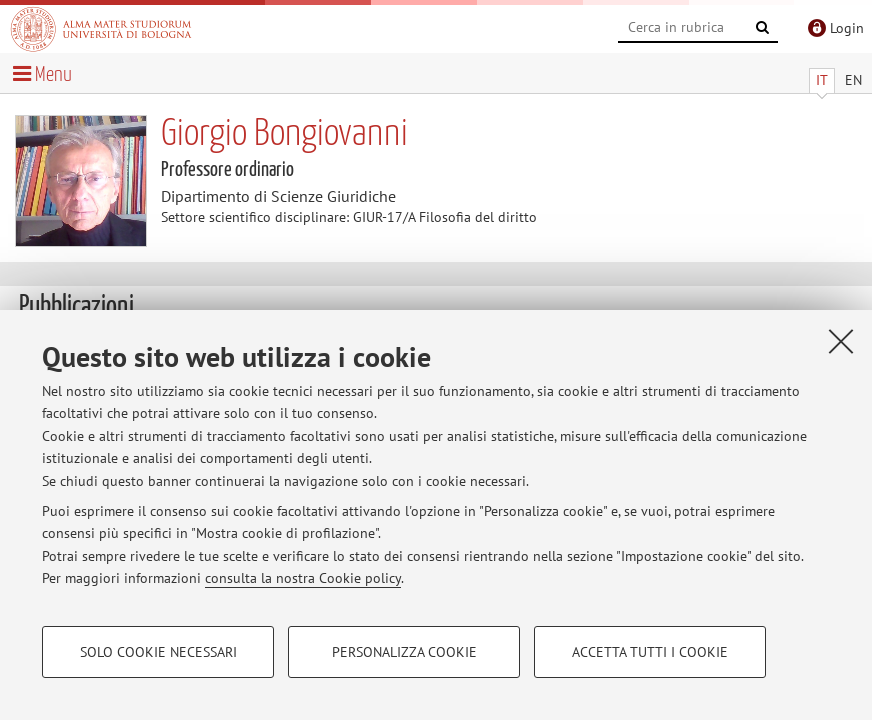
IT (822, 80)
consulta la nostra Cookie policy (303, 578)
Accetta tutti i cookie (650, 652)
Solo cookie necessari (158, 652)
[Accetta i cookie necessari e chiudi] (841, 341)
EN (853, 80)
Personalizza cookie (404, 652)
